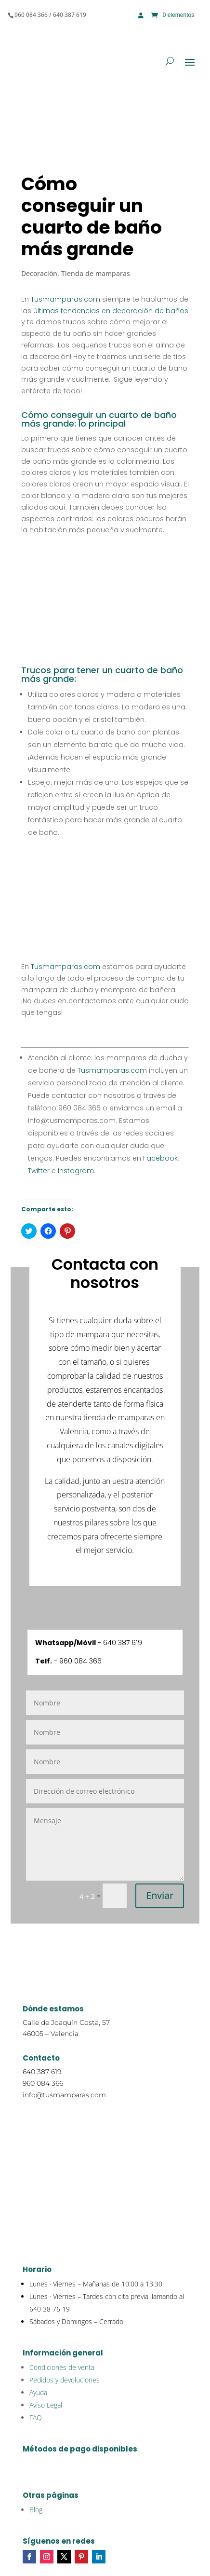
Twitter (39, 1171)
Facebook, (160, 1158)
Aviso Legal (45, 2405)
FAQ (35, 2417)
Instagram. (75, 1171)
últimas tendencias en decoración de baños (110, 311)
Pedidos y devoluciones (64, 2379)
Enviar (159, 1895)
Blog (35, 2509)
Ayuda (38, 2392)
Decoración (39, 273)
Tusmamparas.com (65, 299)
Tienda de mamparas (95, 273)
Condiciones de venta (61, 2367)
